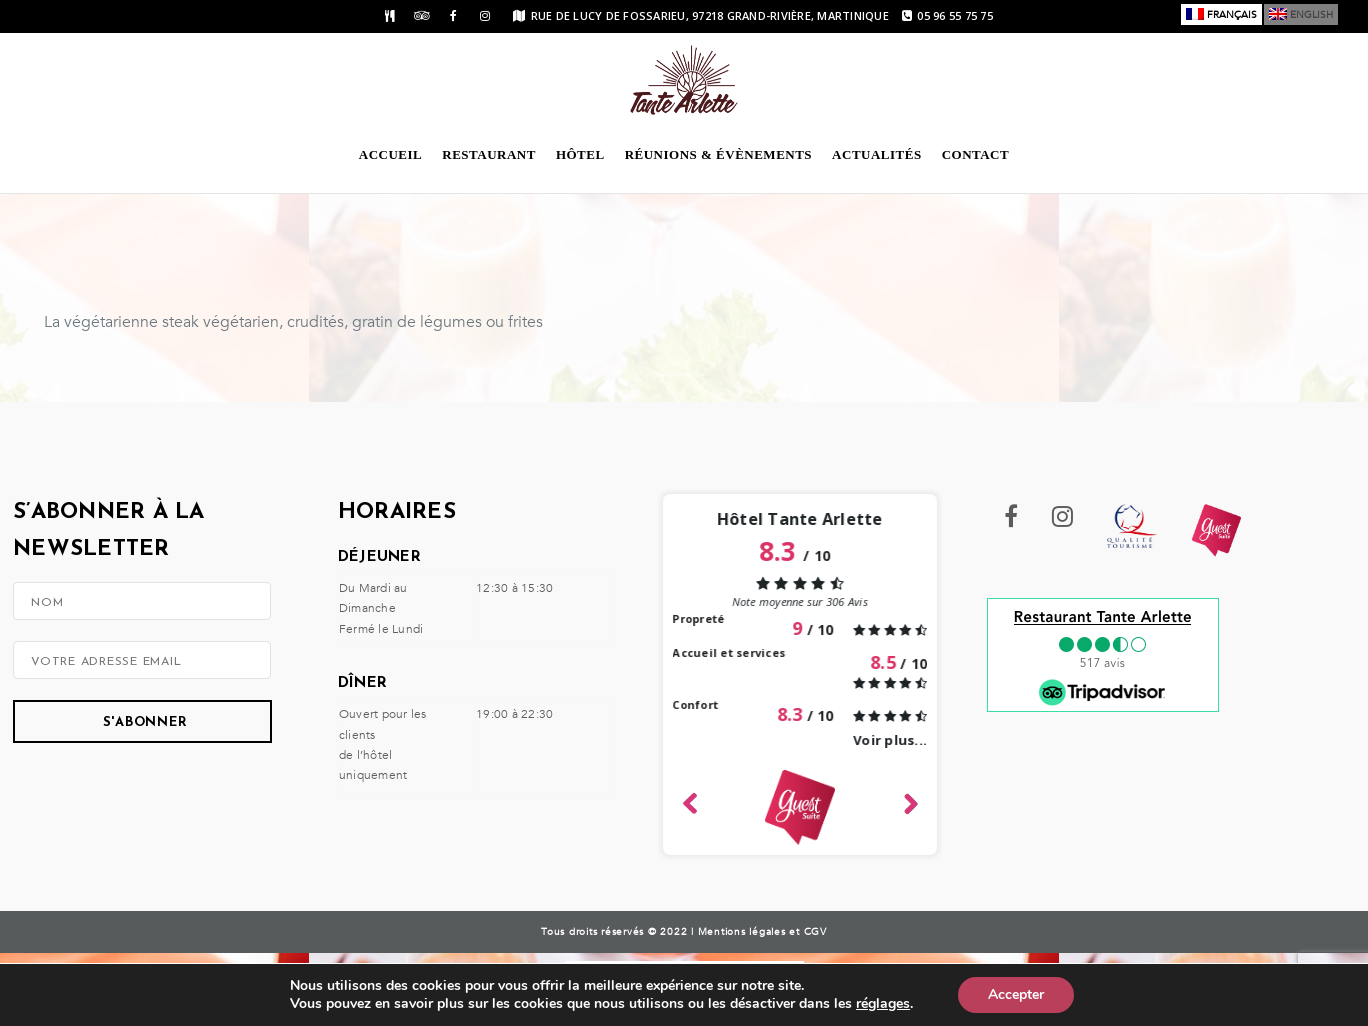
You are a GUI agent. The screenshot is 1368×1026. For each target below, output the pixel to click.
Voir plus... (890, 740)
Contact (976, 154)
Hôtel (580, 154)
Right (909, 801)
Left (690, 800)
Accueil (390, 154)
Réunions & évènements (718, 154)
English (1311, 15)
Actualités (877, 154)
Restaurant (489, 154)
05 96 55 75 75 (947, 15)
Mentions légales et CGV (762, 932)
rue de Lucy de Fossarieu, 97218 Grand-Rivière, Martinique (701, 16)
